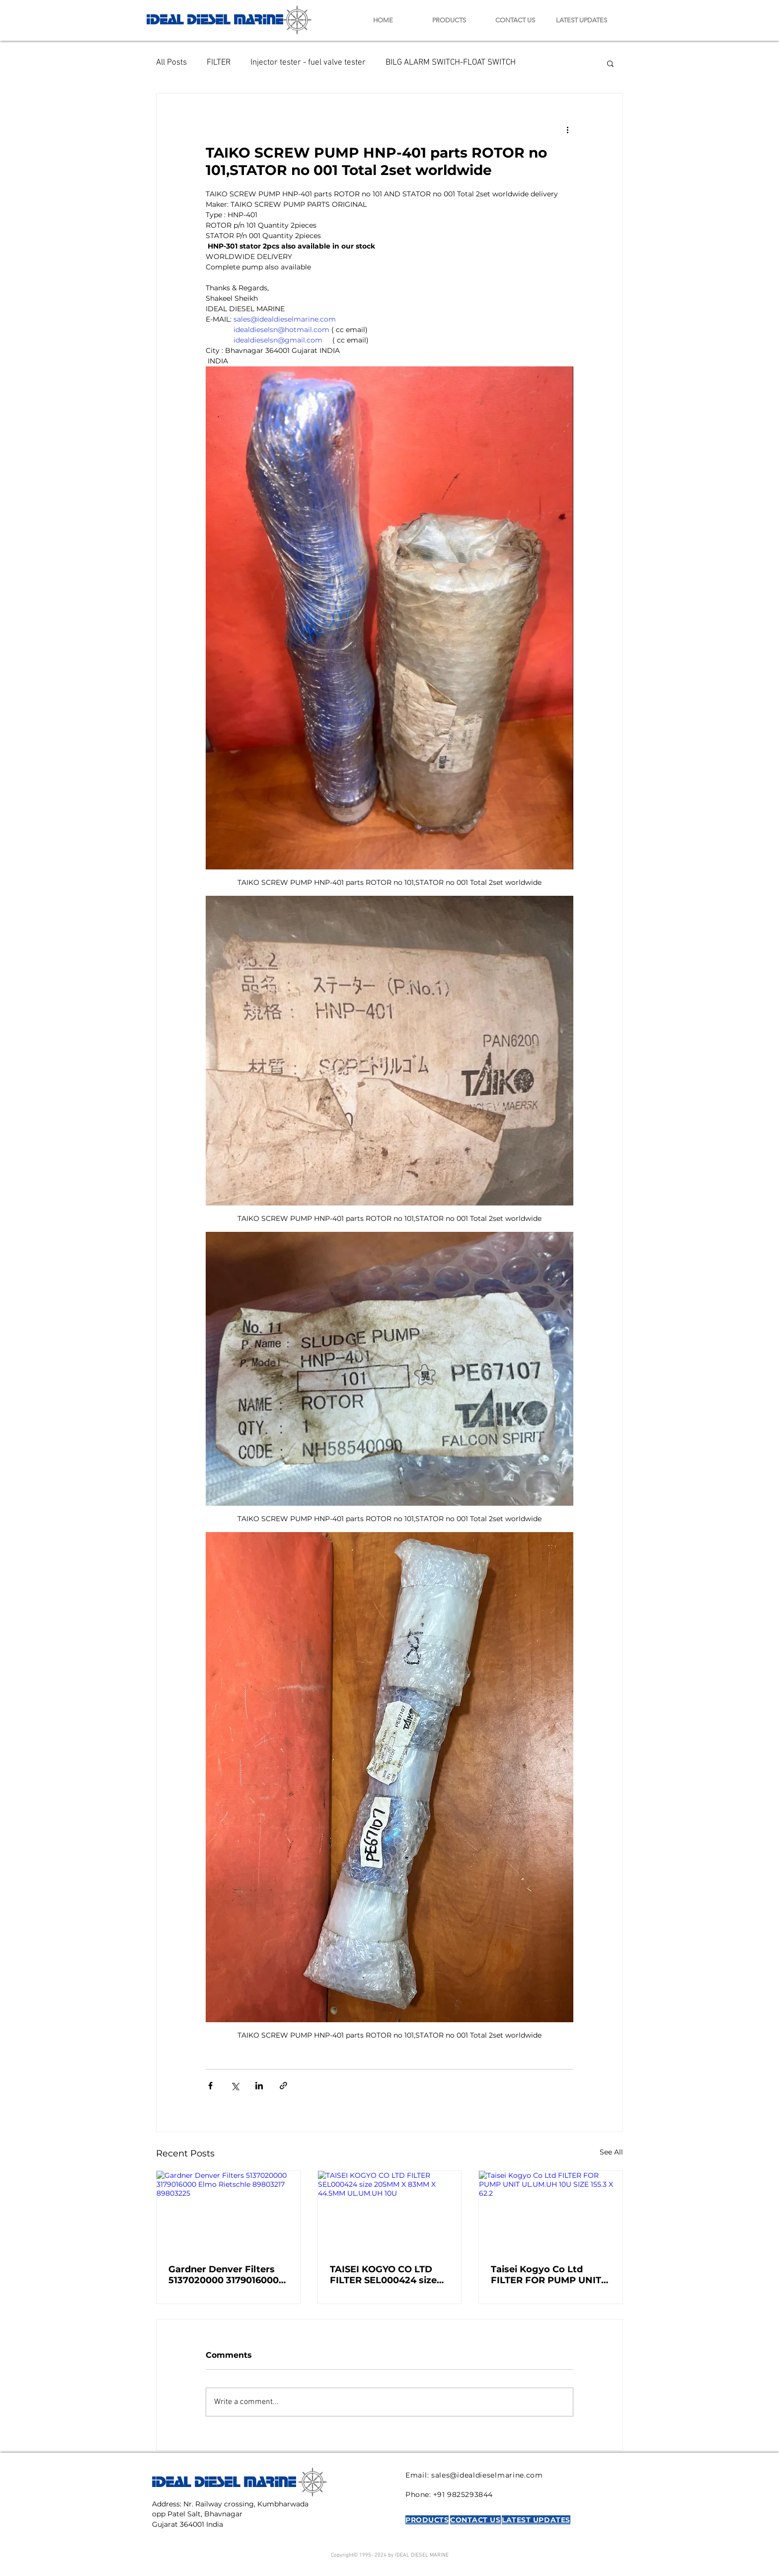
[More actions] (567, 129)
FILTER (219, 63)
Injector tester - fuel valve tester (308, 63)
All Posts (171, 63)
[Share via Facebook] (210, 2085)
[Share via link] (283, 2085)
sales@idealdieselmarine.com (487, 2475)
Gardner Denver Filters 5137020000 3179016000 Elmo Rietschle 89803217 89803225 (225, 2275)
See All (611, 2151)
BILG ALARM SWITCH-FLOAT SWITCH (451, 63)
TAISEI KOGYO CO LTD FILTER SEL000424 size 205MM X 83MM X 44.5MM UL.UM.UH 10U (383, 2275)
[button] (610, 63)
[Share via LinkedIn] (259, 2085)
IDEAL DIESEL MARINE (214, 18)
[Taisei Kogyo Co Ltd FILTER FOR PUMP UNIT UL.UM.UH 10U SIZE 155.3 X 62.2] (551, 2211)
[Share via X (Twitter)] (234, 2085)
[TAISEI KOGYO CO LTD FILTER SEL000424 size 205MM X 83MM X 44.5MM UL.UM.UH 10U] (390, 2211)
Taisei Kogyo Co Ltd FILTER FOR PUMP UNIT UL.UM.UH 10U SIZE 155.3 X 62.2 (548, 2275)
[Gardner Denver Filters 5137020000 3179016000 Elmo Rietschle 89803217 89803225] (228, 2211)
